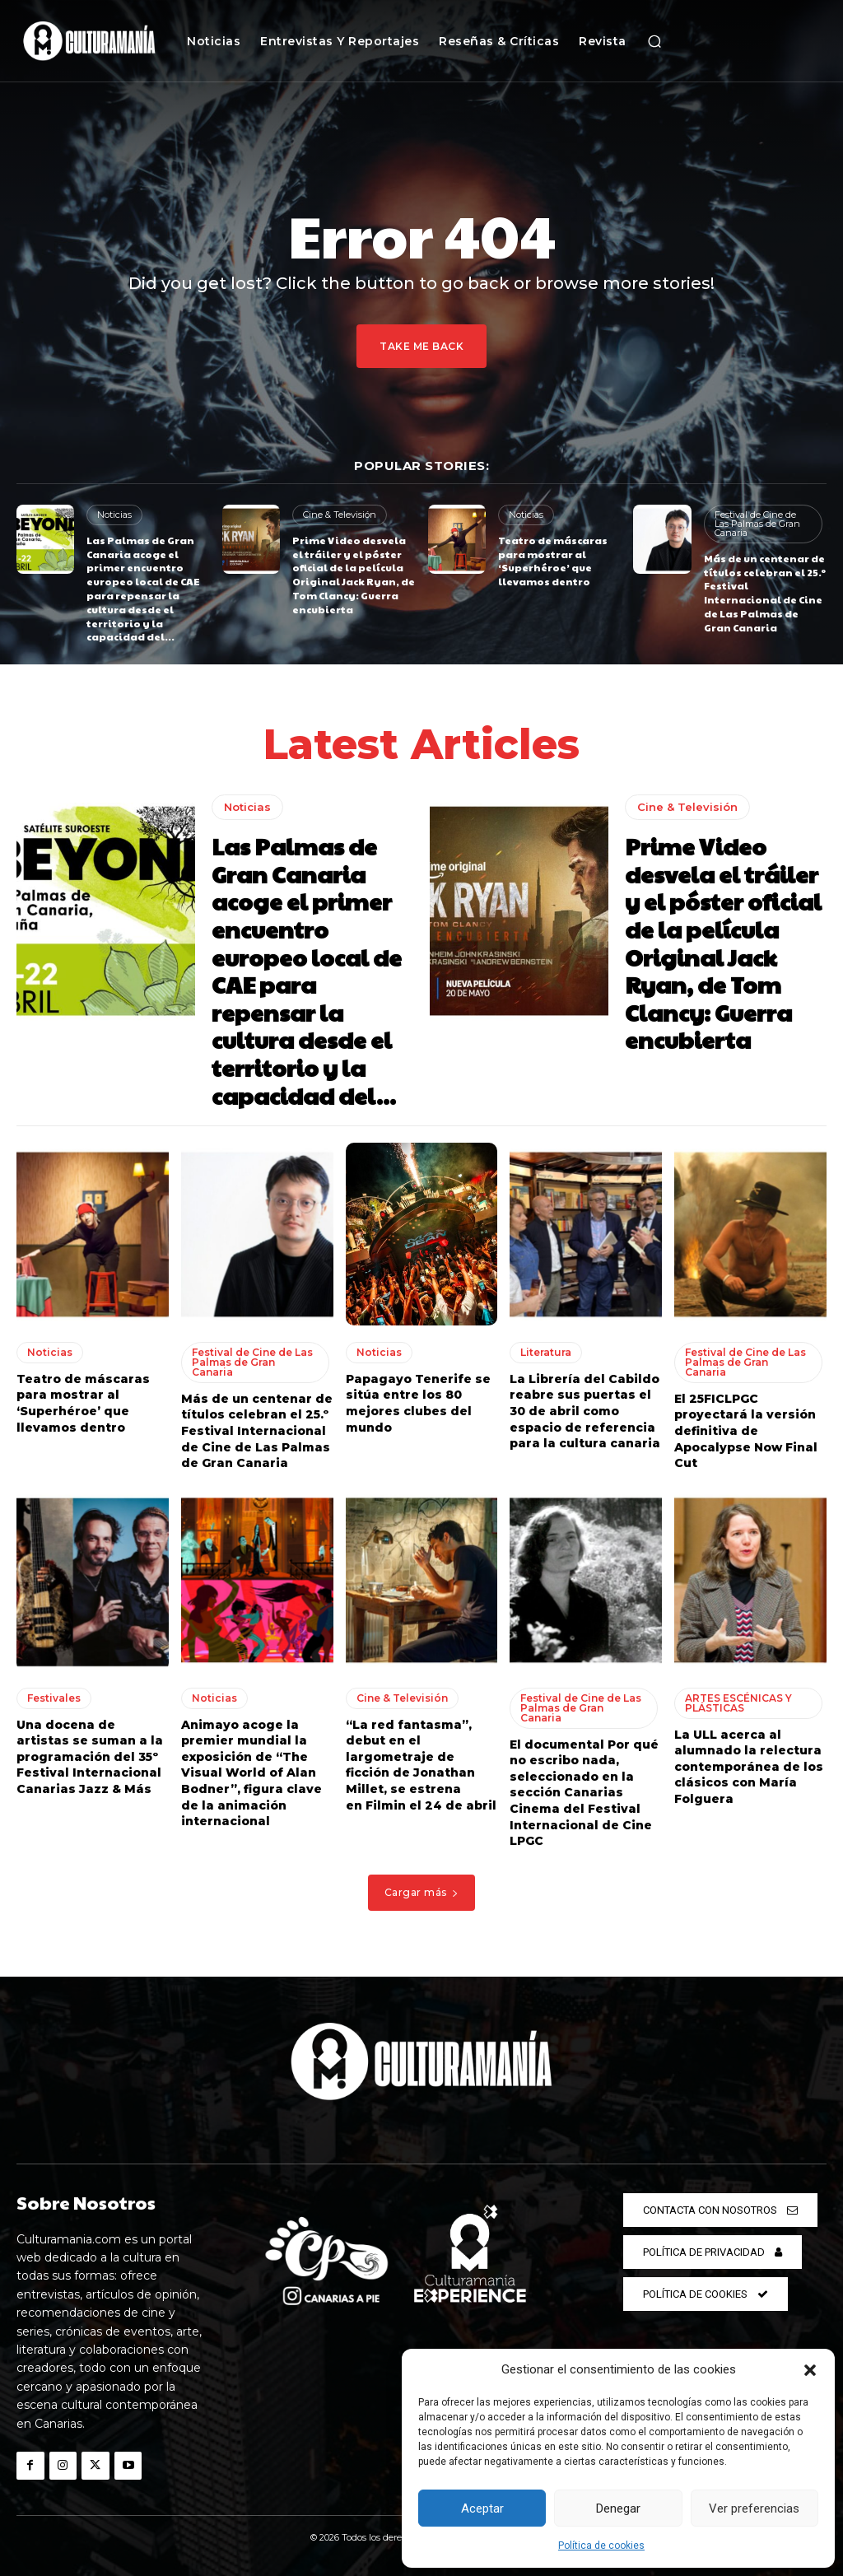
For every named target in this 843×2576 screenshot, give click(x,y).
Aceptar (482, 2508)
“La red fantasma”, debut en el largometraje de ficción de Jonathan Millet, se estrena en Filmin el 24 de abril (421, 1765)
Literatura (545, 1352)
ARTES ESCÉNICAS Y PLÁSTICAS (738, 1703)
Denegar (618, 2508)
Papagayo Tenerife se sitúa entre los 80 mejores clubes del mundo (418, 1403)
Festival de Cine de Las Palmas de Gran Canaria (757, 523)
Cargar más (421, 1892)
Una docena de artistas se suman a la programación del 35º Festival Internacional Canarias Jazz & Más (89, 1756)
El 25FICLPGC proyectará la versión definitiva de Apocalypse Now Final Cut (745, 1430)
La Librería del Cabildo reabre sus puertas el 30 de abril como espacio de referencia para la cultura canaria (585, 1411)
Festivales (54, 1698)
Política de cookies (601, 2545)
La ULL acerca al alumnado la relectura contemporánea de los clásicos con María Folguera (748, 1766)
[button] (810, 2370)
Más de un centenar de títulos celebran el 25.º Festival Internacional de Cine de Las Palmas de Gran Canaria (765, 593)
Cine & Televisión (339, 514)
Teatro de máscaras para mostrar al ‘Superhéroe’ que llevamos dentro (553, 560)
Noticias (114, 514)
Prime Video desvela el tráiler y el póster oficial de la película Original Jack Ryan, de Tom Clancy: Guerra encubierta (353, 574)
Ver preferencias (754, 2508)
